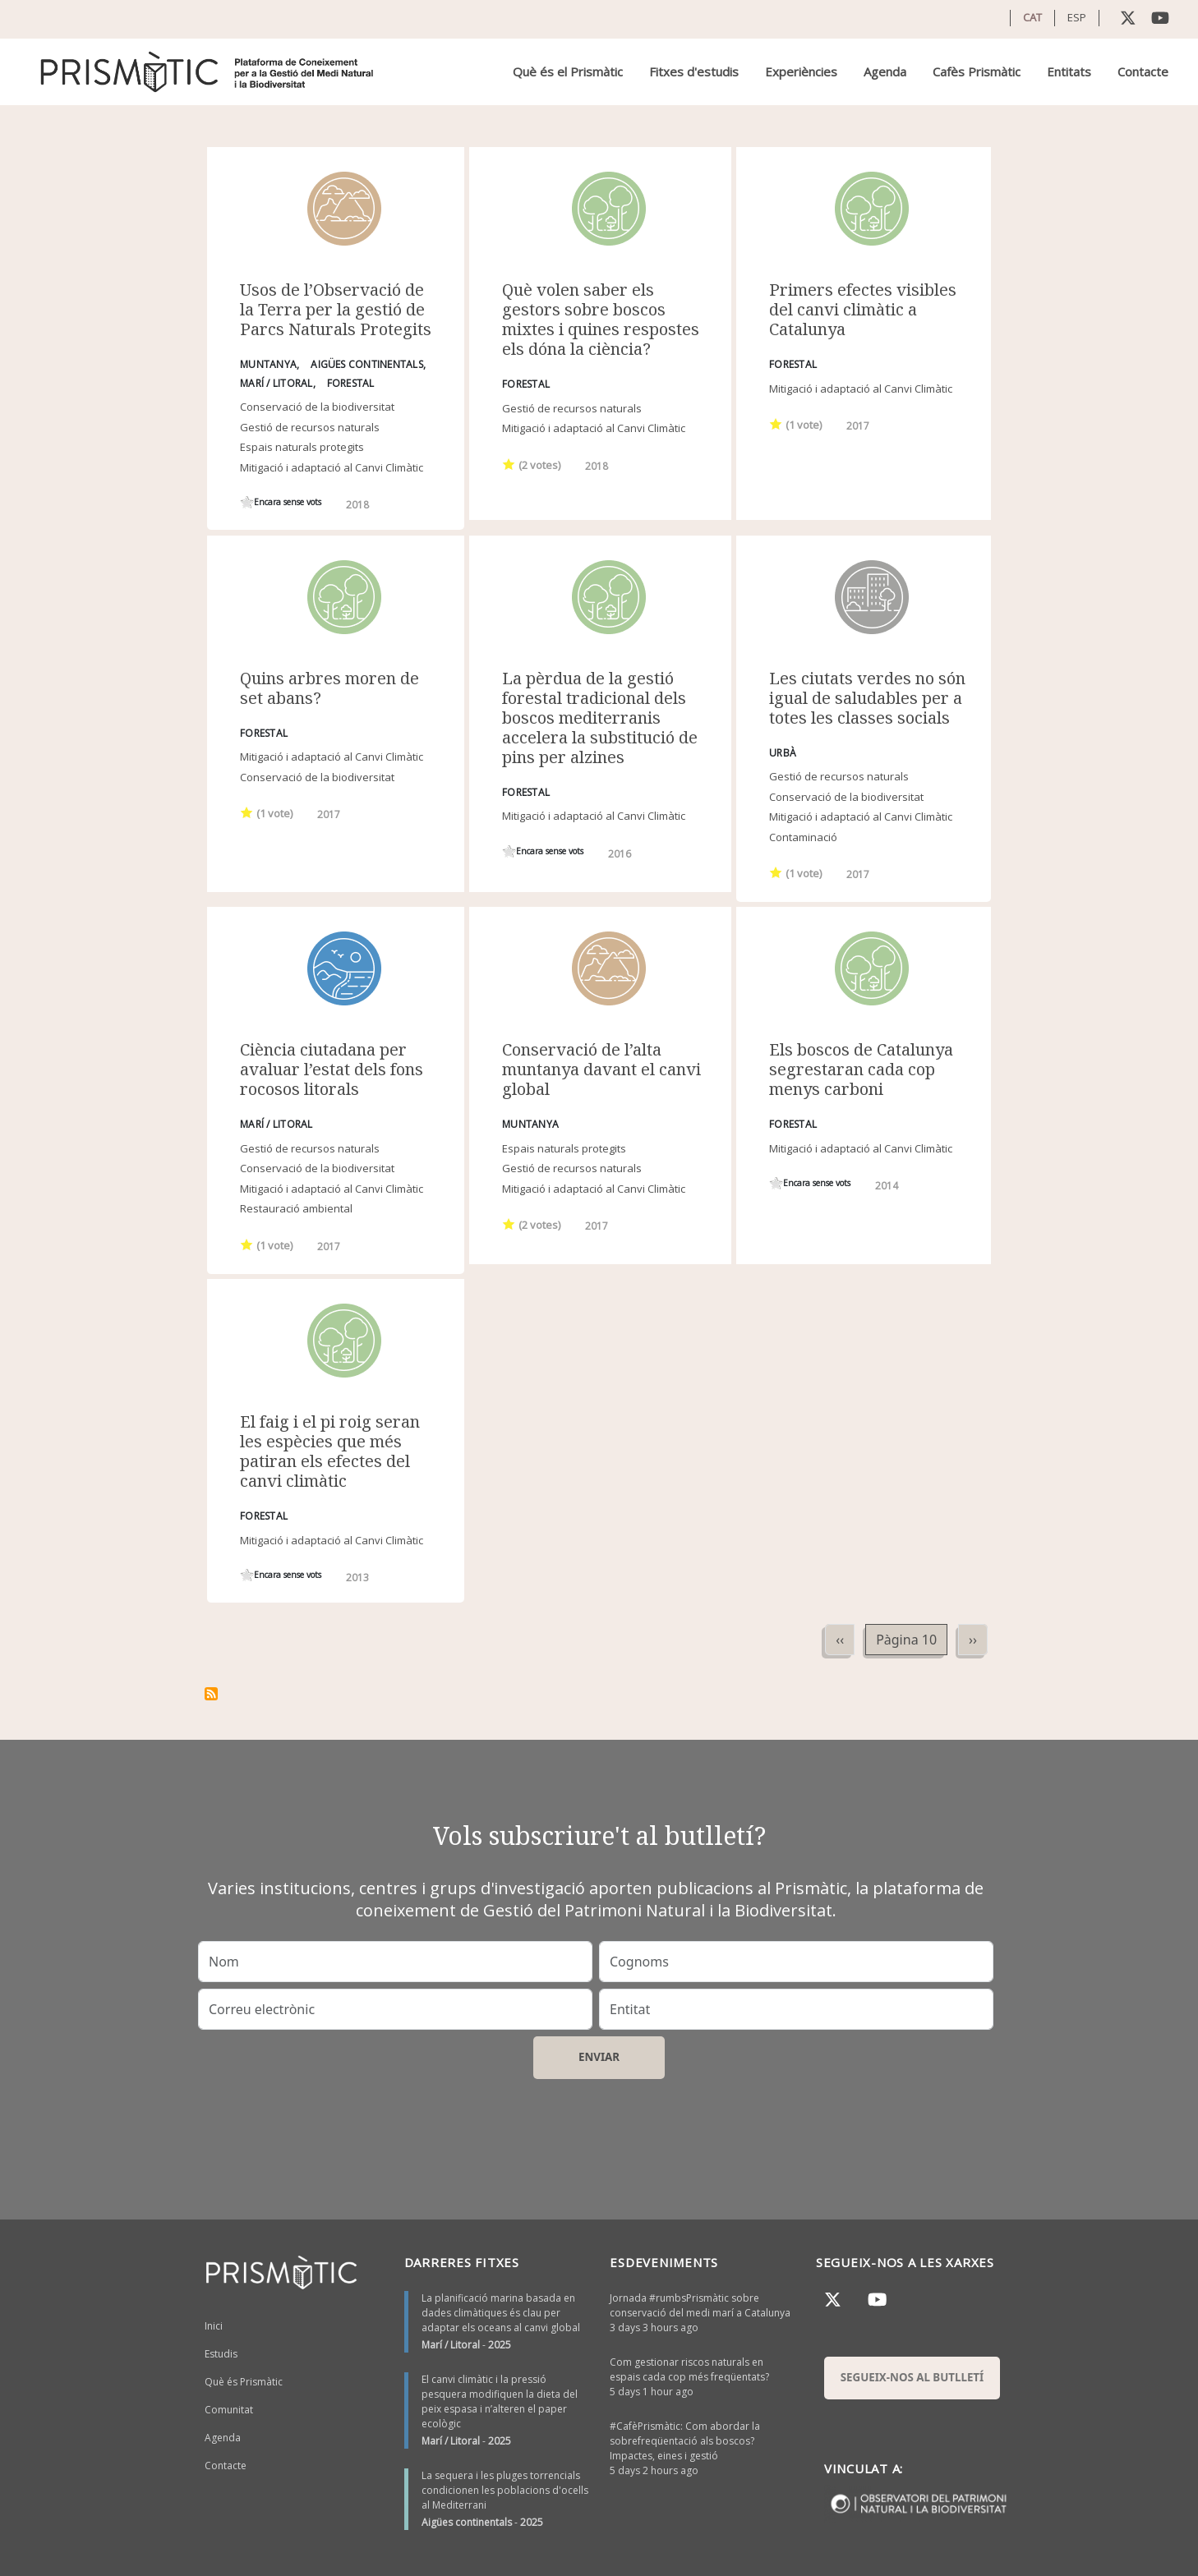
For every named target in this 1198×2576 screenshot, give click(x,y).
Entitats (1069, 71)
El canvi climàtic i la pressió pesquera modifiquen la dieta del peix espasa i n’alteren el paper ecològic (500, 2401)
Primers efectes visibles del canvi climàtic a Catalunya (862, 309)
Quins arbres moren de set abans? (329, 688)
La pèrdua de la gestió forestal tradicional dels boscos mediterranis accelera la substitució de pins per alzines (600, 717)
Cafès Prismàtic (977, 71)
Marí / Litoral (451, 2345)
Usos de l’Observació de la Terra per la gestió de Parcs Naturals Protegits (335, 309)
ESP (1076, 17)
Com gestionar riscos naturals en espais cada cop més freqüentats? (689, 2369)
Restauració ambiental (296, 1208)
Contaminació (803, 837)
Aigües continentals (467, 2522)
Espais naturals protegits (302, 446)
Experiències (801, 71)
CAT (1032, 17)
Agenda (885, 71)
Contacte (1142, 71)
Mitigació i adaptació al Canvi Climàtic (331, 467)
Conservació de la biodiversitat (317, 406)
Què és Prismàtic (244, 2382)
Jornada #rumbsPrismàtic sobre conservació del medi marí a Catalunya (700, 2305)
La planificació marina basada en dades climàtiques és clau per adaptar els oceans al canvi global (501, 2312)
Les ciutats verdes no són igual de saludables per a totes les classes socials (867, 698)
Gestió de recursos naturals (310, 427)
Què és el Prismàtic (568, 71)
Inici (214, 2326)
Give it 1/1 (247, 502)
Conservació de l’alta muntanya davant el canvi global (601, 1069)
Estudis (221, 2354)
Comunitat (229, 2410)
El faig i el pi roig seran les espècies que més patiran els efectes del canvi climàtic (330, 1451)
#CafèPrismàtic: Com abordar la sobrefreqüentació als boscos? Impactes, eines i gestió (685, 2441)
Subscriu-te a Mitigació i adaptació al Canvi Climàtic (211, 1693)
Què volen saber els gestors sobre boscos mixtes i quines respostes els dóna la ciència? (600, 319)
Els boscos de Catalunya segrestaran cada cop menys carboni (861, 1069)
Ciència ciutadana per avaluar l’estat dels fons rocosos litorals (331, 1069)
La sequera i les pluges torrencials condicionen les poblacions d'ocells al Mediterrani (505, 2490)
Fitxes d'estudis (694, 71)
